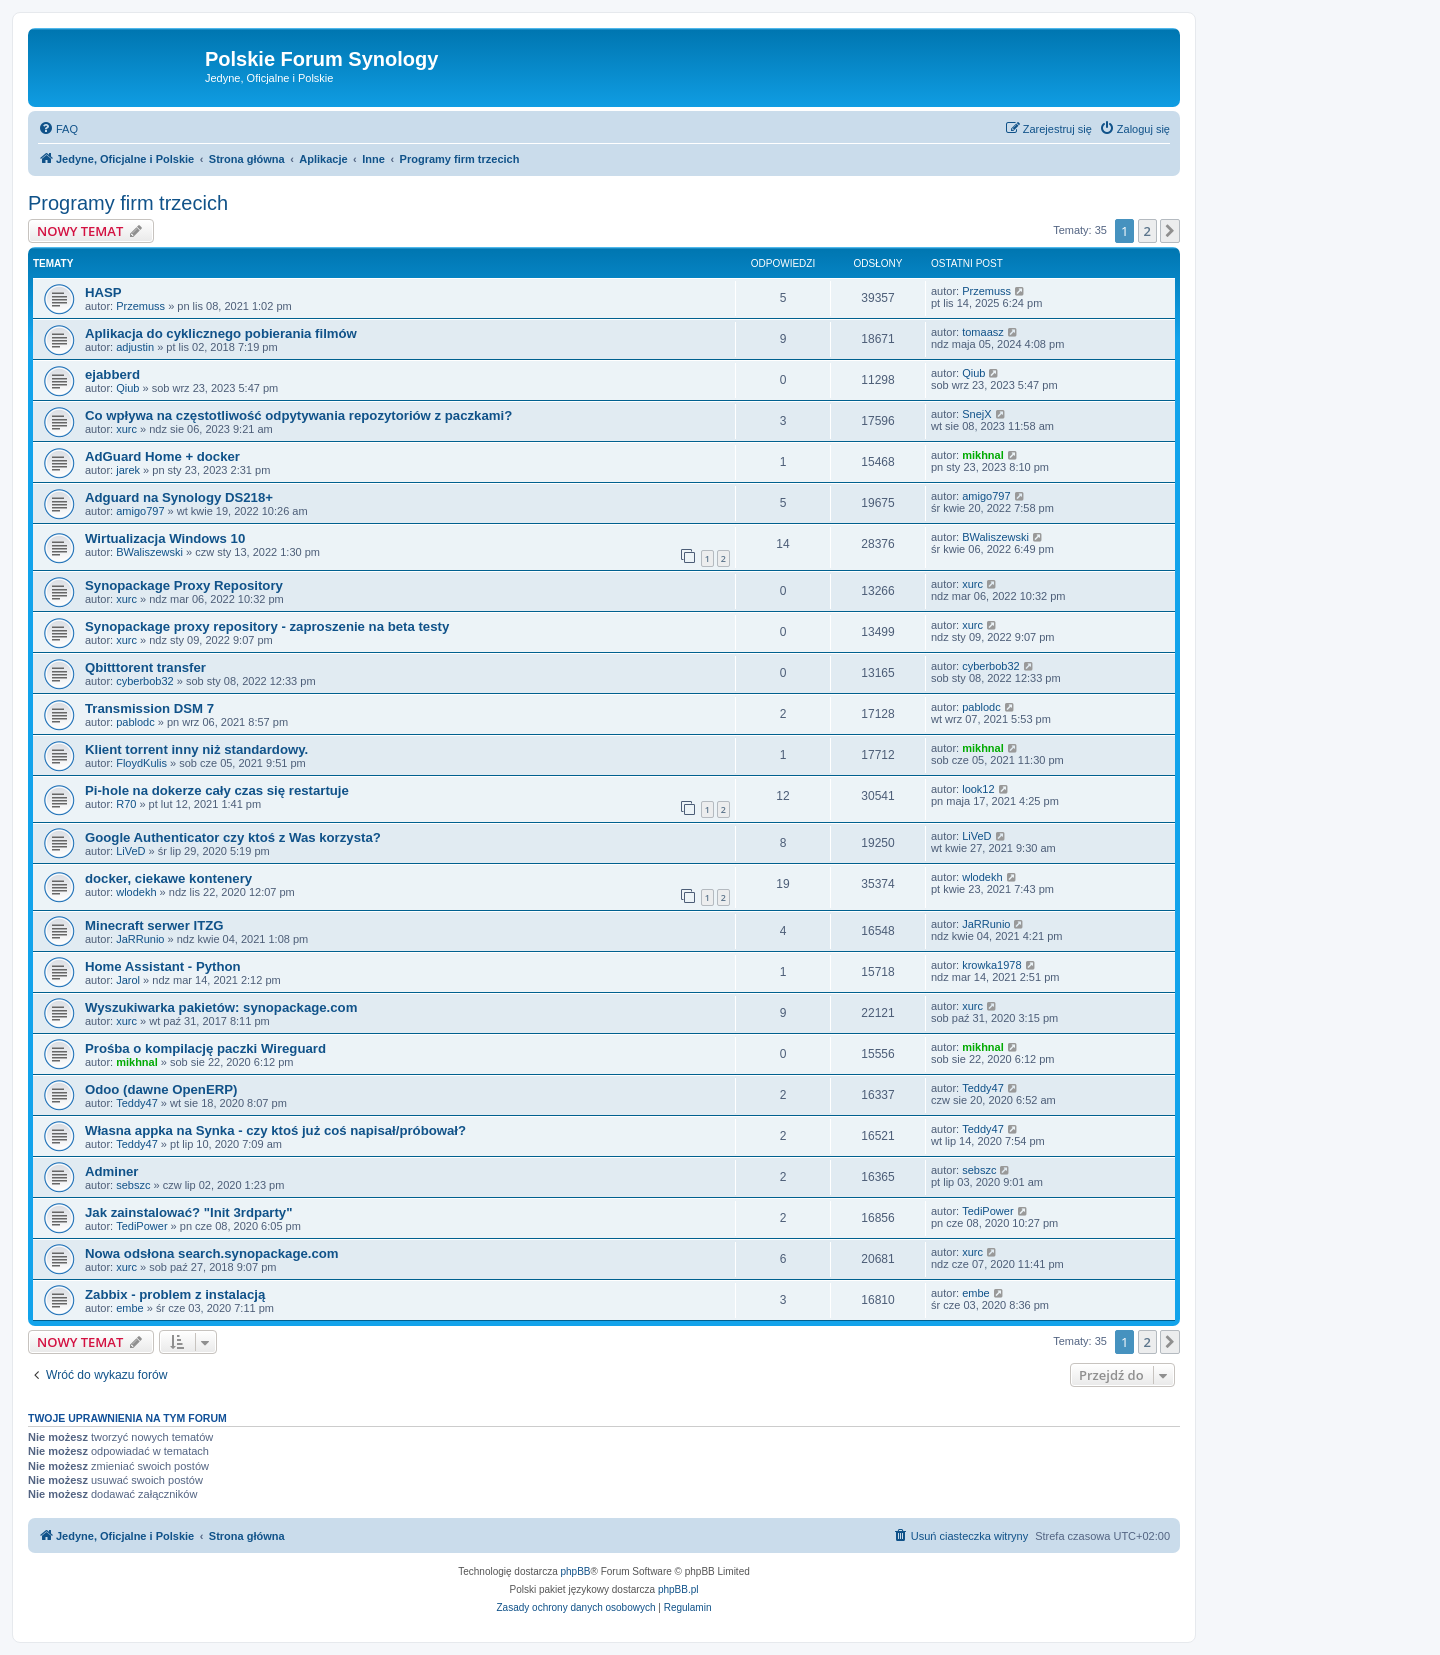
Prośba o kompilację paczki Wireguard (205, 1048)
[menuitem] (58, 129)
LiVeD (130, 851)
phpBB (576, 1571)
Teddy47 (137, 1103)
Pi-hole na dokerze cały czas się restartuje (217, 790)
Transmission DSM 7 (149, 708)
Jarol (128, 980)
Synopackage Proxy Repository (184, 585)
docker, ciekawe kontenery (168, 878)
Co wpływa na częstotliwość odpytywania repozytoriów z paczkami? (298, 415)
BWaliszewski (149, 552)
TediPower (141, 1226)
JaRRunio (140, 939)
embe (130, 1308)
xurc (126, 429)
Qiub (127, 388)
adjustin (135, 347)
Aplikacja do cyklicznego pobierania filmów (221, 333)
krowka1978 (991, 965)
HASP (103, 292)
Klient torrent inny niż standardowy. (196, 749)
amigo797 (140, 511)
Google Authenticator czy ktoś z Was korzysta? (233, 837)
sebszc (133, 1185)
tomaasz (983, 332)
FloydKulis (141, 763)
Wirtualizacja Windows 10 (165, 538)
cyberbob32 (145, 681)
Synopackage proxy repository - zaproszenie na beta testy (267, 626)
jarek (128, 470)
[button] (1170, 231)
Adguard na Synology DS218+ (179, 497)
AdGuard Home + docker (162, 456)
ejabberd (112, 374)
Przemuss (140, 306)
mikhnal (983, 455)
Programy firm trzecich (128, 203)
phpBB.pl (678, 1589)
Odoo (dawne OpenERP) (161, 1089)
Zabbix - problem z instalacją (175, 1294)
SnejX (976, 414)
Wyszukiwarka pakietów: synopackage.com (221, 1007)
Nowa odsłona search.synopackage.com (212, 1253)
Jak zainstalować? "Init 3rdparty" (188, 1212)
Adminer (112, 1171)
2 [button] (1147, 231)
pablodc (135, 722)
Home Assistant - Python (163, 966)
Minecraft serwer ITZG (154, 925)
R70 (126, 804)
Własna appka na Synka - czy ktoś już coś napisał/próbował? (275, 1130)
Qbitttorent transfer (145, 667)
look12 (978, 789)
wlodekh (136, 892)
